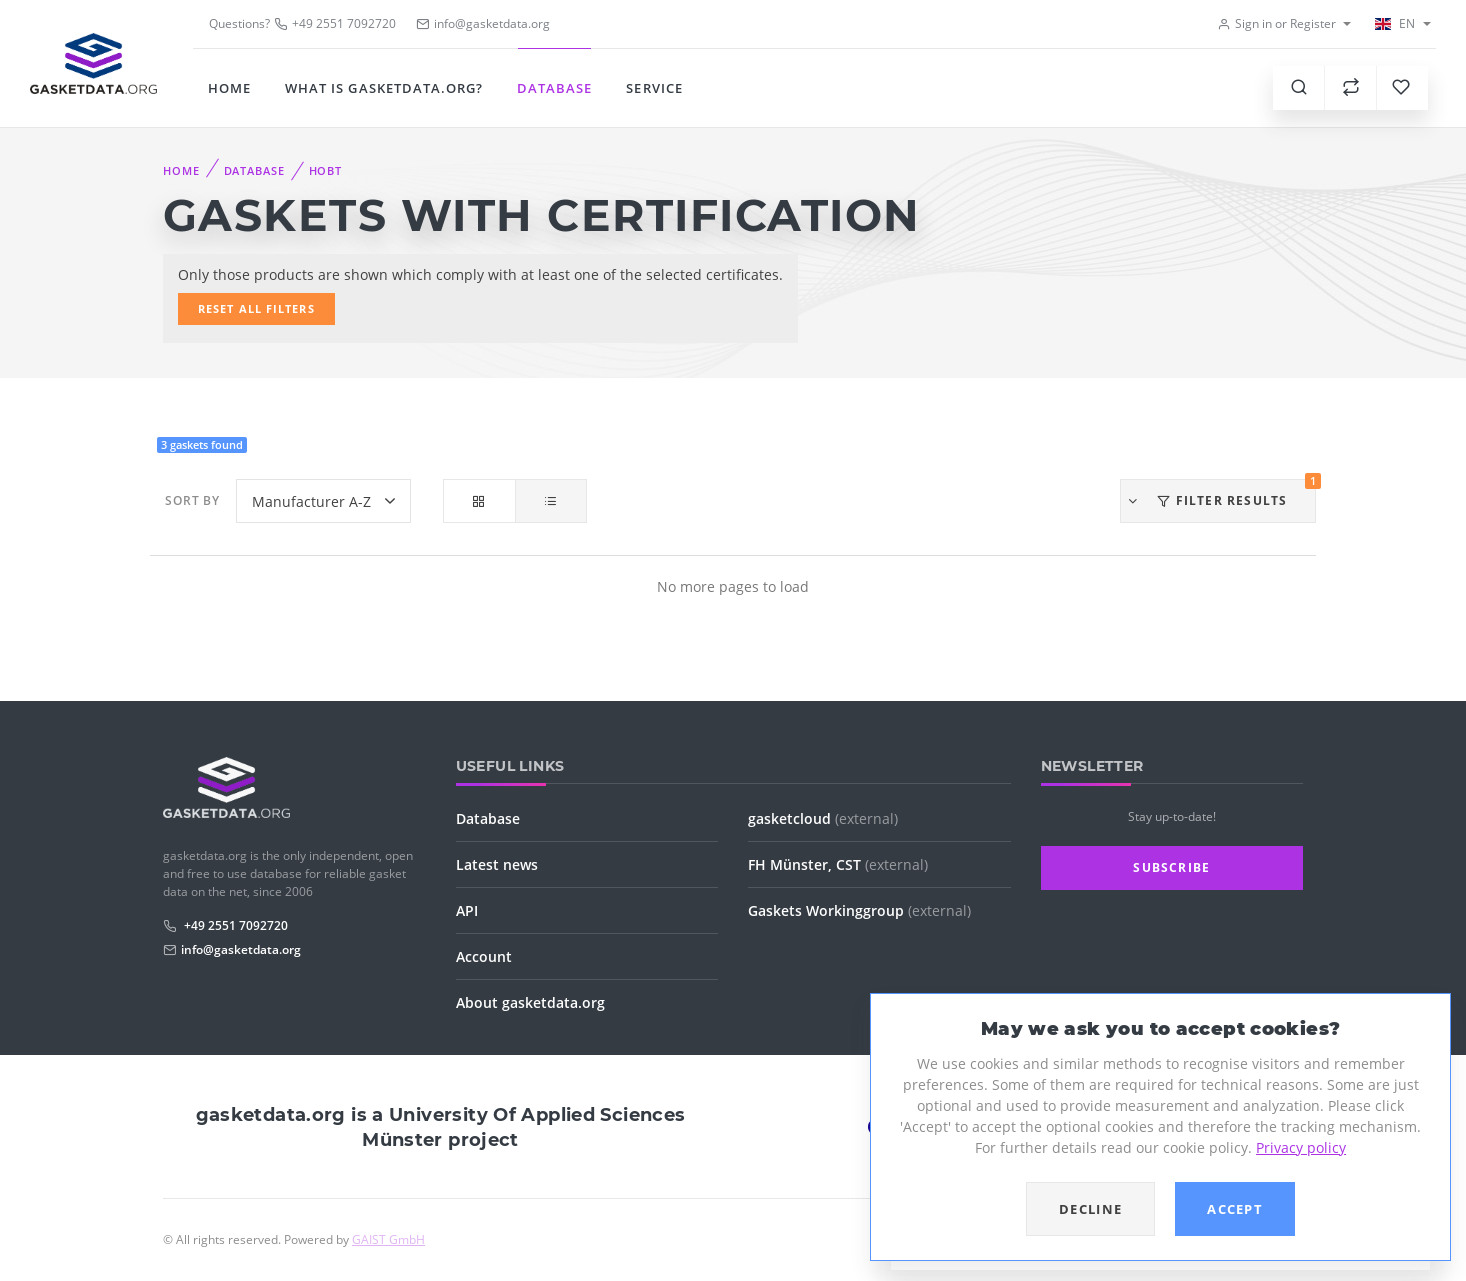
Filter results (1221, 494)
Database (554, 88)
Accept (1235, 1209)
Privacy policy (1301, 1147)
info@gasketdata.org (241, 949)
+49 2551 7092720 (335, 23)
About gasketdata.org (530, 1002)
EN (1394, 23)
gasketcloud (823, 818)
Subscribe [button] (1171, 867)
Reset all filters (256, 308)
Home (229, 88)
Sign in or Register (1276, 23)
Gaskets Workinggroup (859, 910)
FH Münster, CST (838, 864)
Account (484, 956)
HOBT (326, 170)
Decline (1090, 1209)
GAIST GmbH (388, 1239)
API (467, 910)
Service (654, 88)
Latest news (497, 864)
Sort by (193, 500)
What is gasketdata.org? (384, 88)
